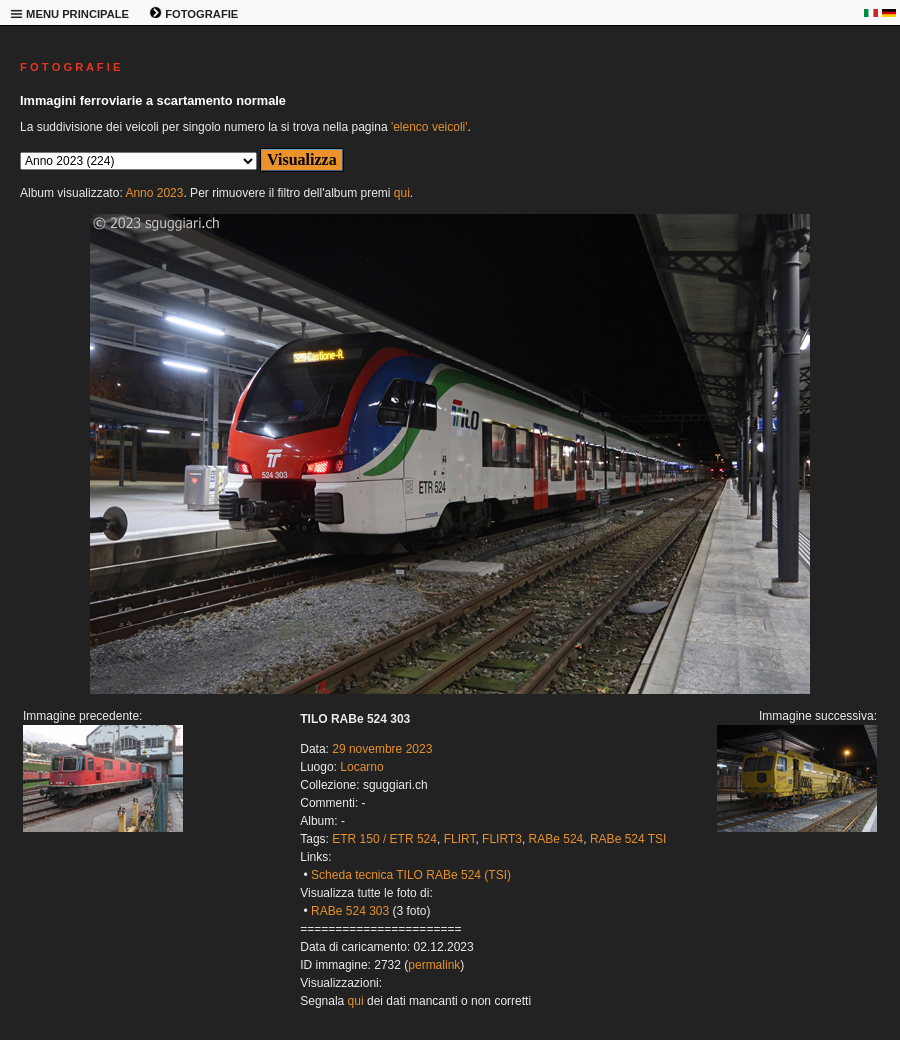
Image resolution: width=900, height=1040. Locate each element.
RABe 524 (556, 839)
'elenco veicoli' (429, 127)
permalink (434, 965)
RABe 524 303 (350, 911)
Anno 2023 (154, 193)
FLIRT (460, 839)
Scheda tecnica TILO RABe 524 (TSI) (411, 875)
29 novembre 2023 (382, 749)
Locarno (361, 767)
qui (402, 193)
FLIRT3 (502, 839)
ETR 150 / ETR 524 (384, 839)
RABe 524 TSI (628, 839)
